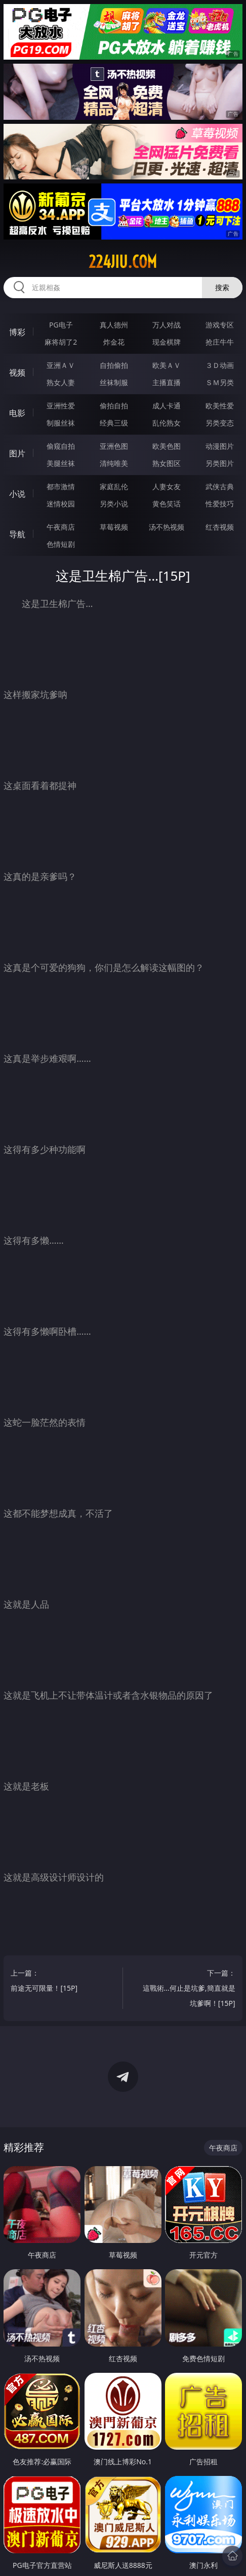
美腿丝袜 (61, 463)
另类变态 (220, 423)
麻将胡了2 (61, 342)
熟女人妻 (61, 382)
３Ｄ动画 (220, 365)
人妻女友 (166, 486)
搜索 (222, 287)
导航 (17, 534)
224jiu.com (123, 262)
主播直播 (166, 382)
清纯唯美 (114, 463)
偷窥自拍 (61, 446)
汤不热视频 (166, 527)
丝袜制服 (114, 382)
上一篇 (58, 1982)
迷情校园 (61, 503)
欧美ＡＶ (166, 365)
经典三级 (114, 423)
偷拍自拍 (114, 405)
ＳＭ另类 (220, 382)
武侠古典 (220, 486)
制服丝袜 (61, 423)
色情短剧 (61, 544)
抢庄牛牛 (220, 342)
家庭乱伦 (114, 486)
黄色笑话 (166, 503)
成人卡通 (166, 405)
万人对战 (166, 325)
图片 (17, 453)
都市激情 (61, 486)
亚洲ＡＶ (61, 365)
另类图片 (220, 463)
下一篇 (187, 1989)
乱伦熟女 (166, 423)
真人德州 (114, 325)
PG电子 (61, 325)
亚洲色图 (114, 446)
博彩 (17, 332)
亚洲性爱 (61, 405)
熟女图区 (166, 463)
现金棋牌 (166, 342)
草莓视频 (114, 527)
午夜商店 (61, 527)
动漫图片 (220, 446)
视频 (17, 372)
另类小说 (114, 503)
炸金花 (114, 342)
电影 (17, 412)
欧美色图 (166, 446)
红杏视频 (220, 527)
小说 (17, 493)
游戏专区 (220, 325)
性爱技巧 (220, 503)
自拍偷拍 (114, 365)
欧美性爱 (220, 405)
